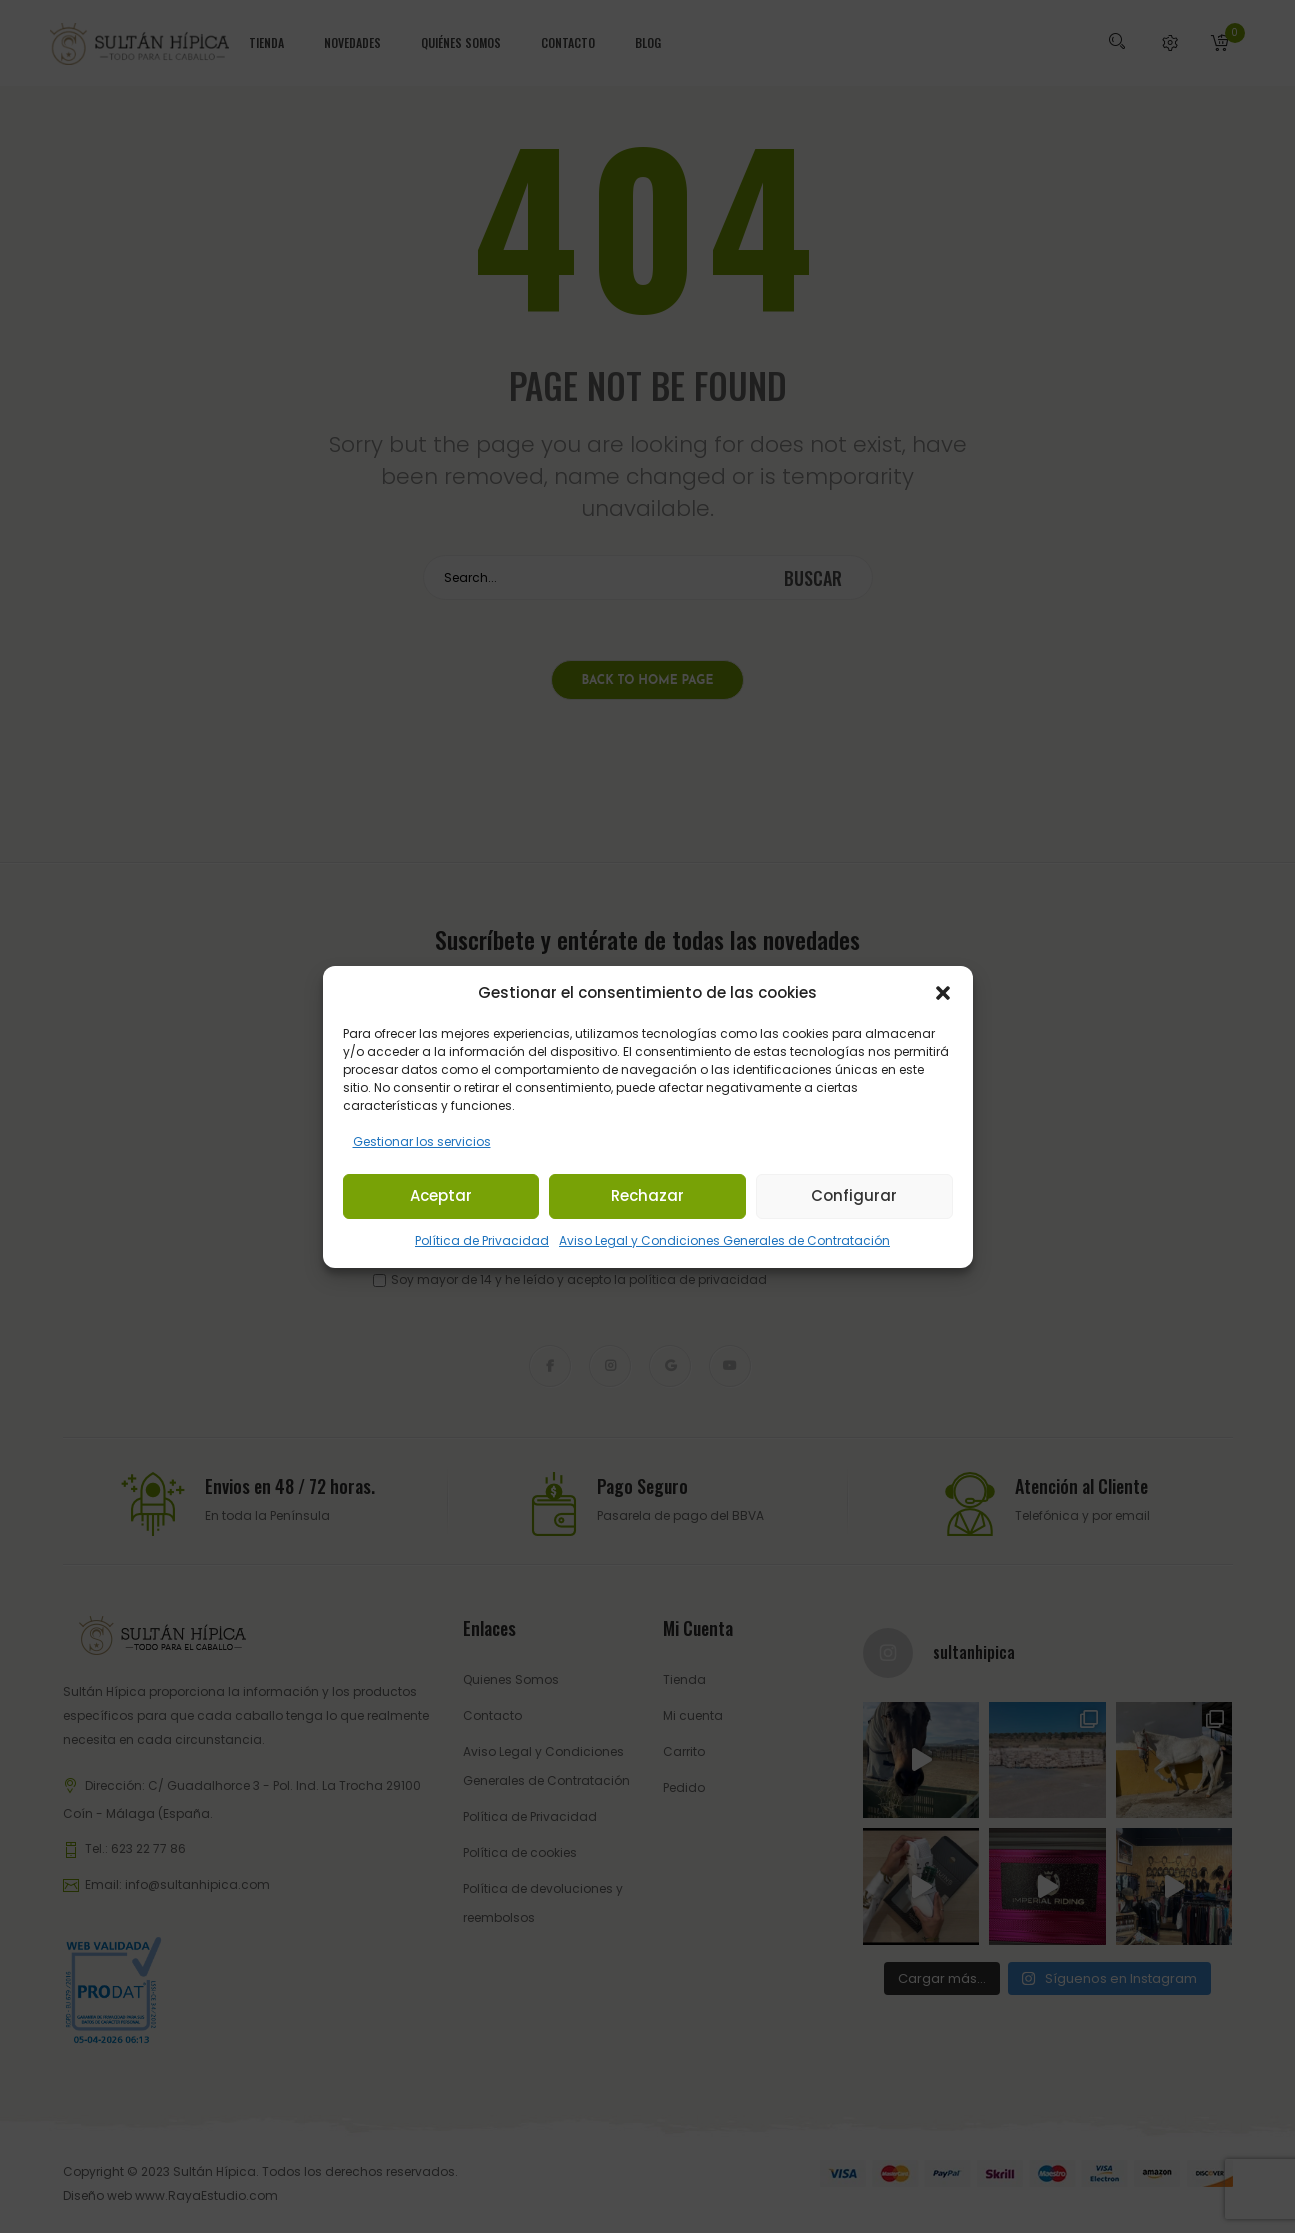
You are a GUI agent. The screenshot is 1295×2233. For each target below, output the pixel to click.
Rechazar (647, 1195)
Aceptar (441, 1195)
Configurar (854, 1195)
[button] (943, 993)
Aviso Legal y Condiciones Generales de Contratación (724, 1240)
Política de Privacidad (482, 1240)
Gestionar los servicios (422, 1141)
